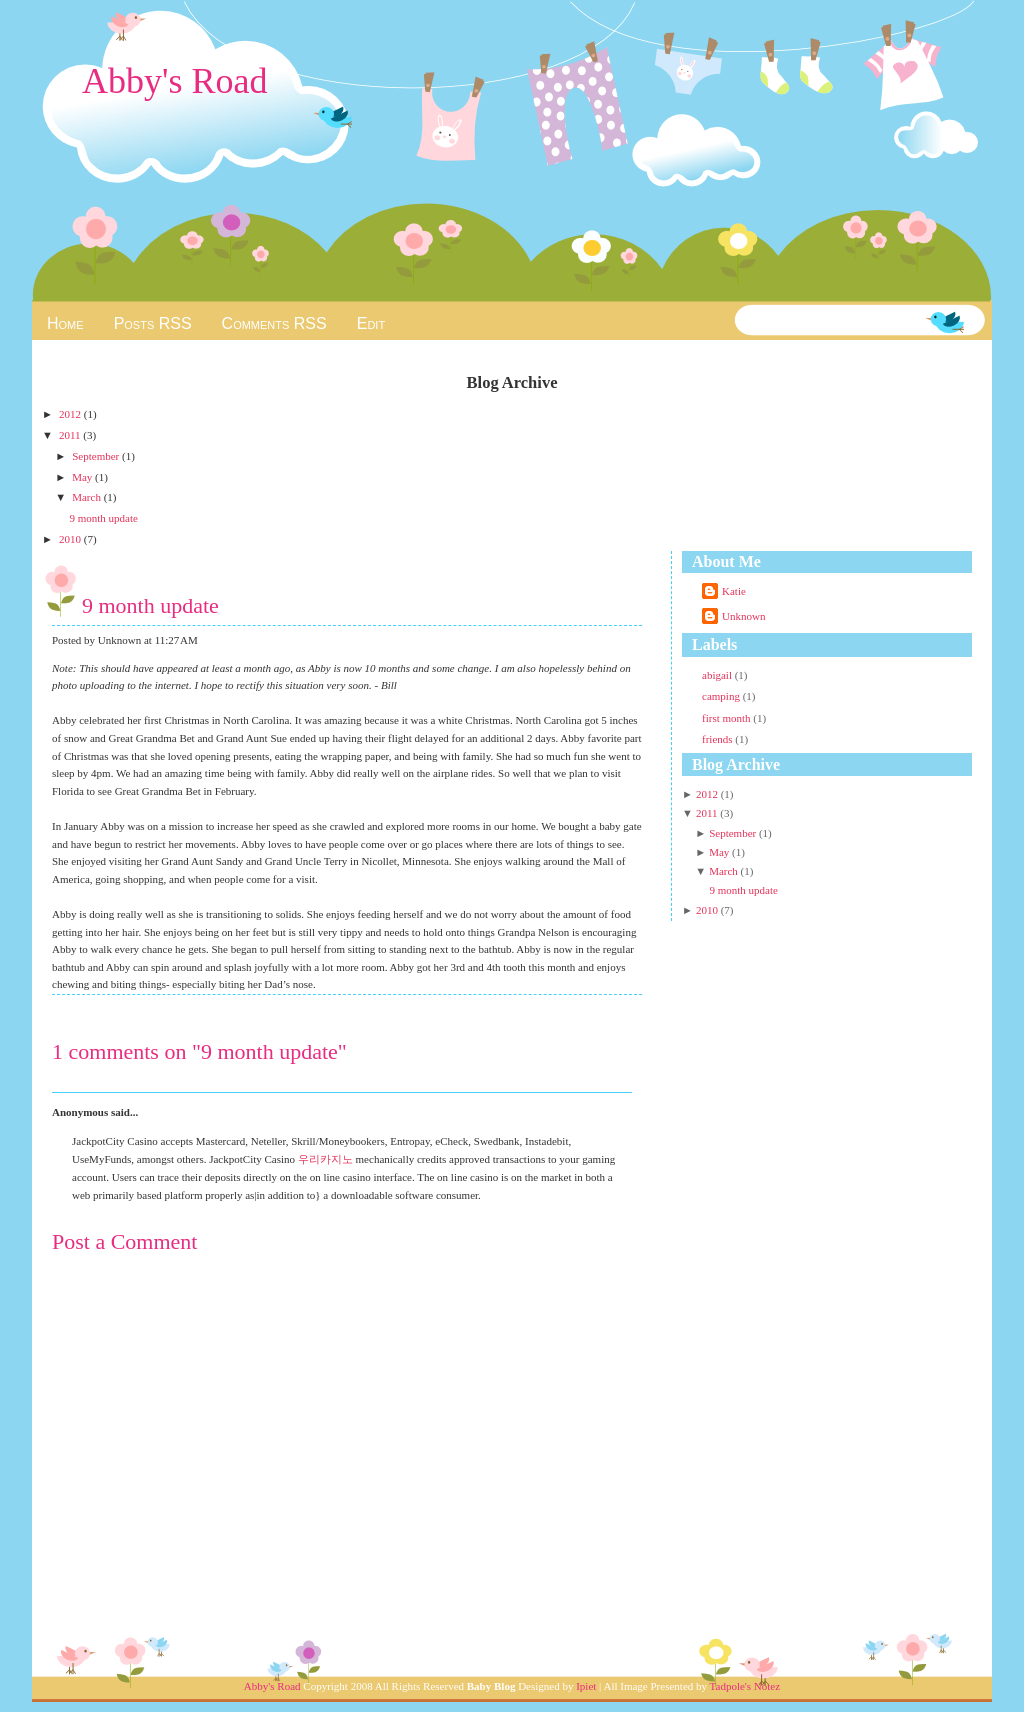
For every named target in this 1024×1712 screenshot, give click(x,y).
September (97, 456)
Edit (371, 323)
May (83, 477)
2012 (71, 414)
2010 (71, 539)
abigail (718, 675)
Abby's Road (174, 81)
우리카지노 (325, 1159)
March (87, 497)
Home (65, 323)
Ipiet (586, 1686)
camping (722, 696)
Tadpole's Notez (745, 1686)
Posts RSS (153, 323)
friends (718, 739)
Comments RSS (274, 323)
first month (727, 718)
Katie (734, 591)
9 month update (103, 518)
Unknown (743, 616)
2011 (71, 435)
